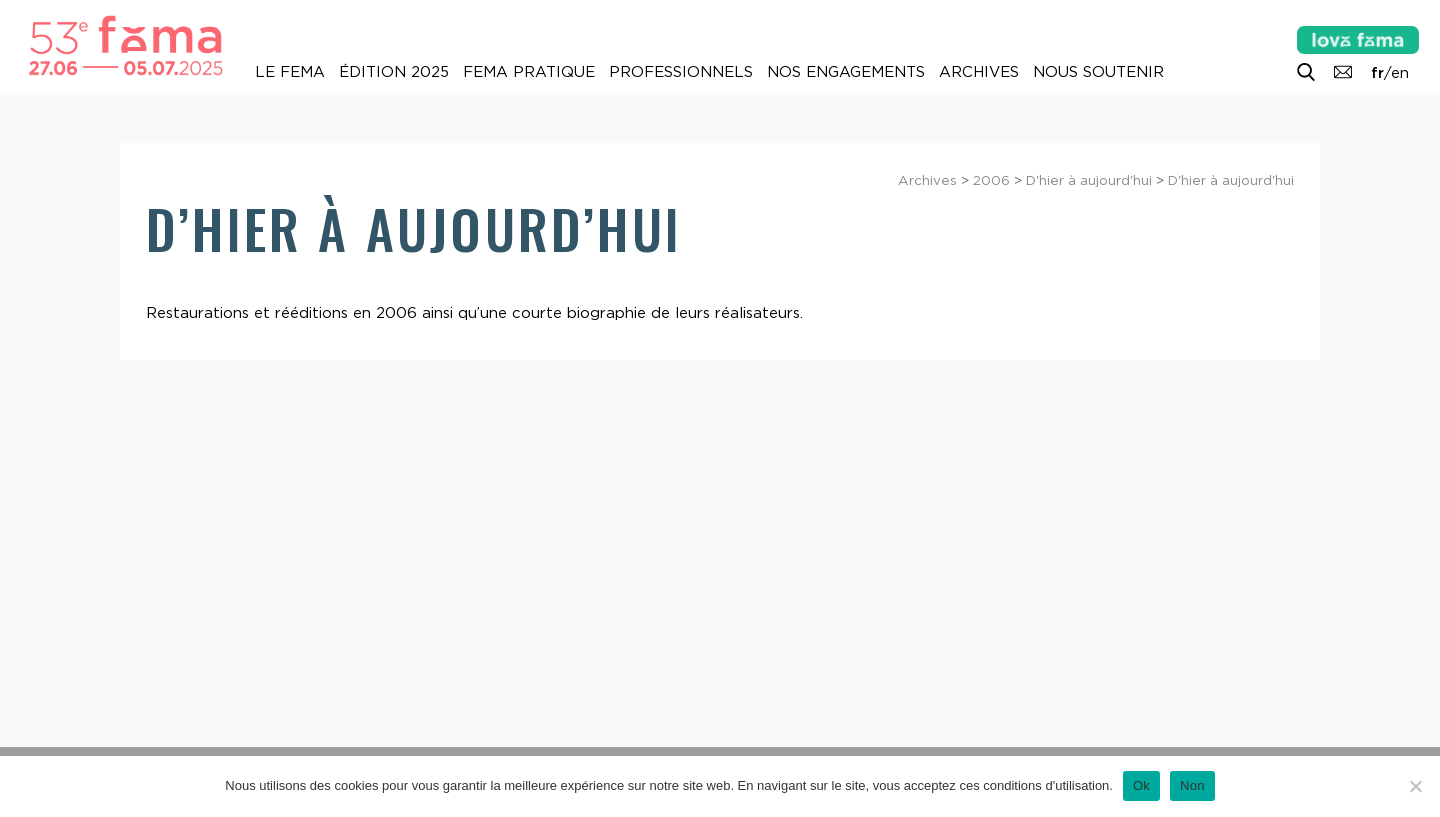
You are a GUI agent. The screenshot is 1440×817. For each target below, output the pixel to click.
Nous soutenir (1098, 72)
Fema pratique (529, 72)
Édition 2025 (394, 72)
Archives (979, 72)
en (1400, 73)
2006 (991, 180)
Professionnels (681, 72)
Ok (1141, 785)
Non (1192, 785)
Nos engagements (846, 72)
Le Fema (290, 72)
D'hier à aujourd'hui (1089, 180)
